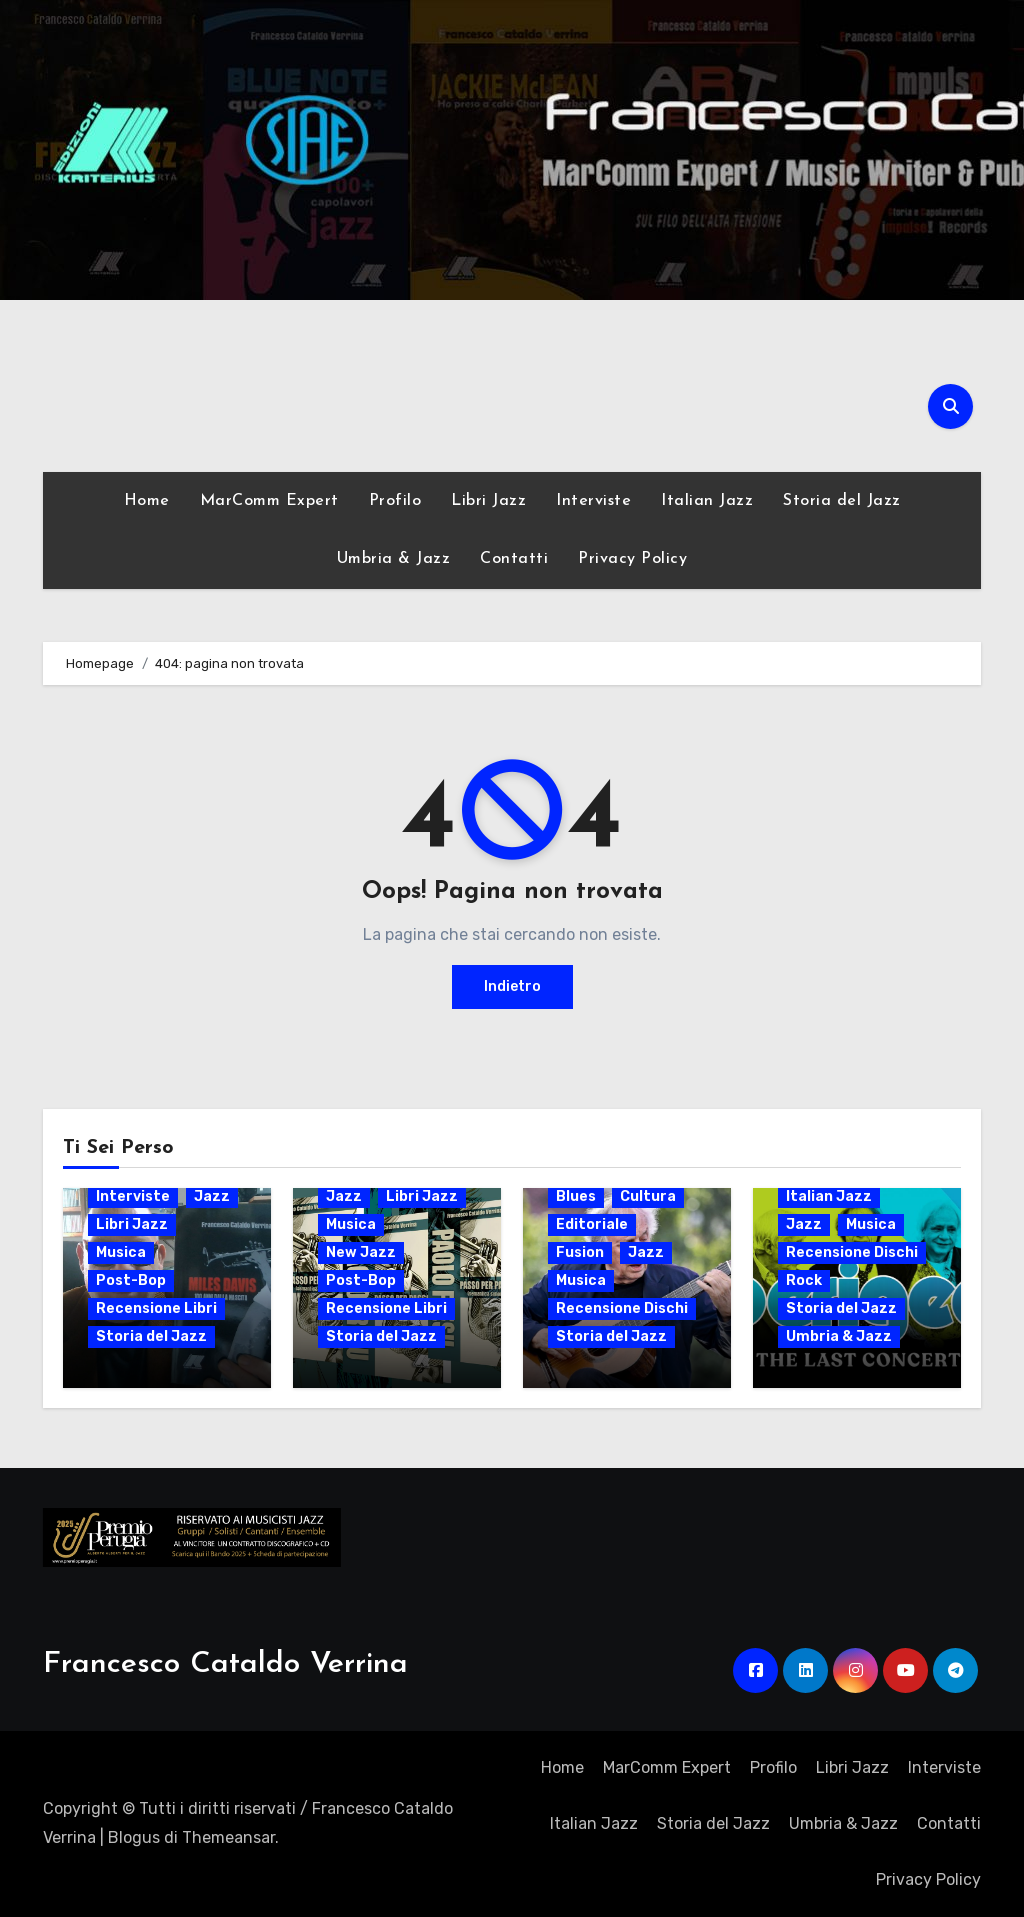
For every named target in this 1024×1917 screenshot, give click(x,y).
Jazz (212, 1196)
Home (147, 501)
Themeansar (228, 1837)
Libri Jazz (488, 501)
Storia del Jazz (842, 501)
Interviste (593, 501)
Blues (576, 1196)
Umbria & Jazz (394, 559)
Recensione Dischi (622, 1308)
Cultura (648, 1196)
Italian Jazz (707, 501)
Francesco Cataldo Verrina (225, 1664)
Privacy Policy (632, 559)
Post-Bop (131, 1280)
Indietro (512, 986)
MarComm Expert (269, 501)
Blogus (134, 1837)
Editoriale (592, 1224)
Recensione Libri (156, 1308)
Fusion (580, 1252)
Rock (804, 1280)
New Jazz (361, 1252)
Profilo (395, 501)
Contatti (514, 559)
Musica (121, 1252)
